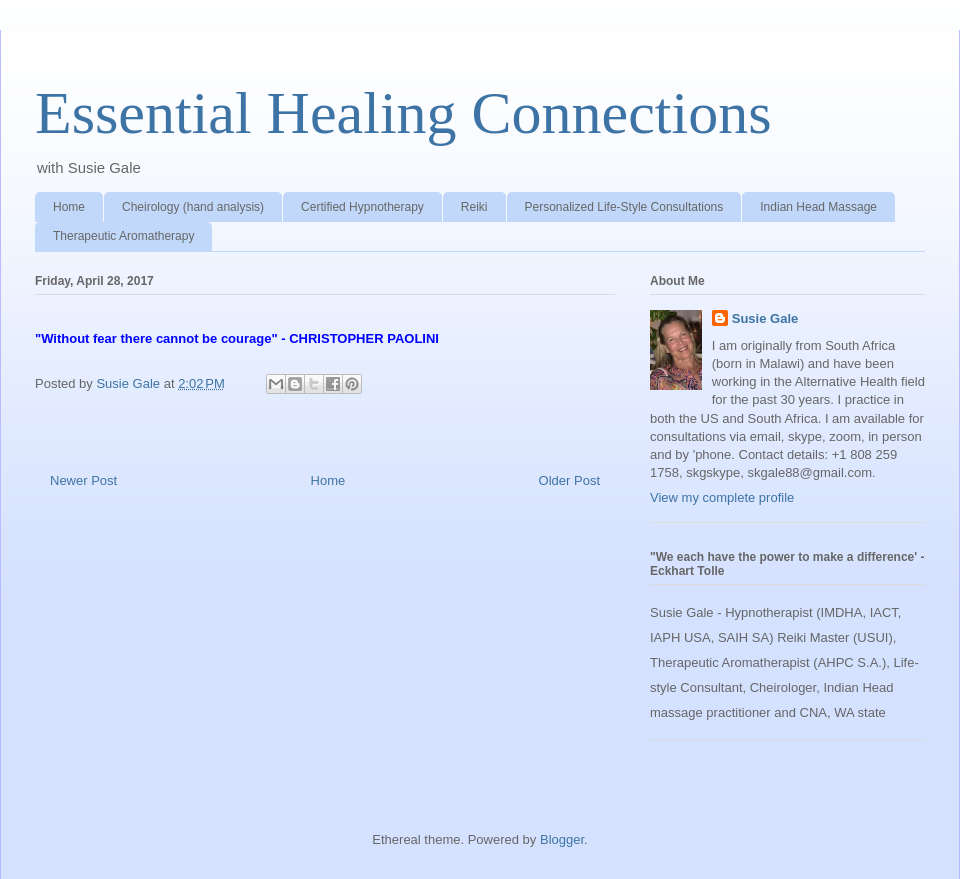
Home (69, 207)
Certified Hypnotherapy (362, 207)
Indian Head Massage (818, 207)
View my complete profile (722, 497)
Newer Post (83, 480)
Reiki (474, 207)
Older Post (569, 480)
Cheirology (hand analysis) (193, 207)
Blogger (562, 839)
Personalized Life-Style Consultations (624, 207)
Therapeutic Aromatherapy (123, 236)
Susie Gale (765, 318)
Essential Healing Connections (403, 113)
